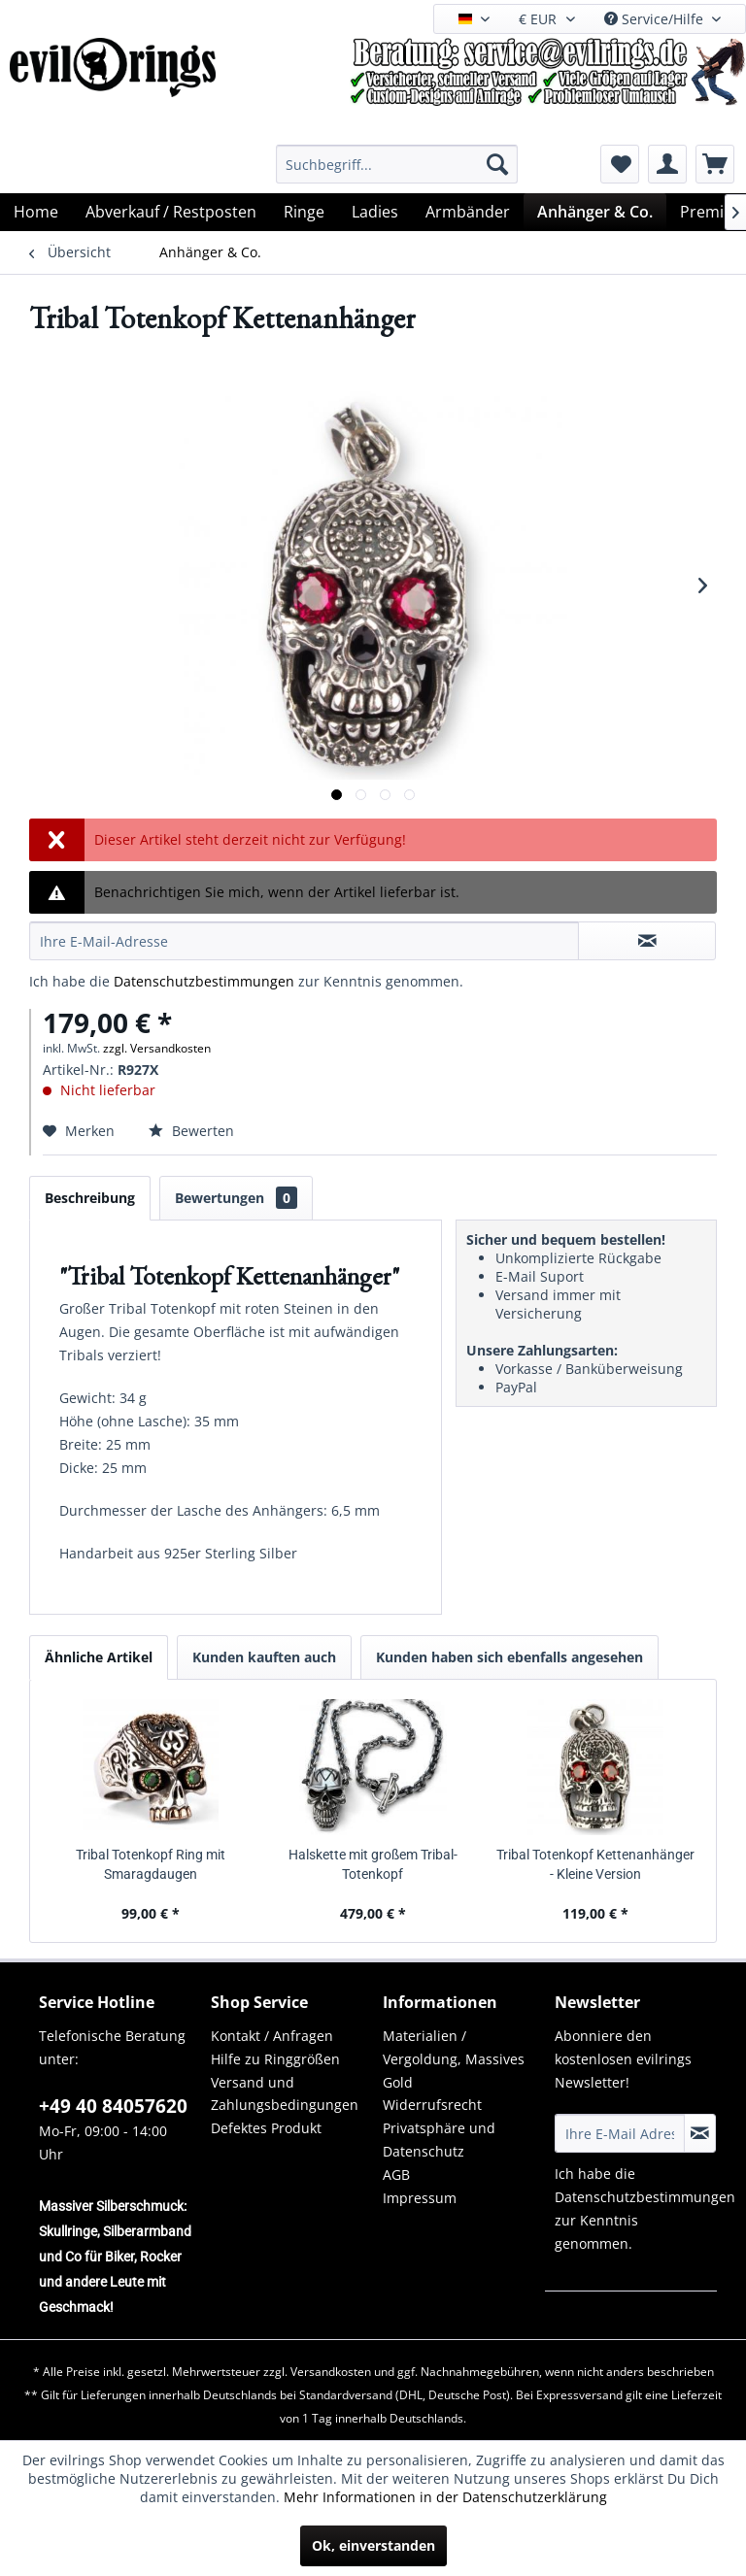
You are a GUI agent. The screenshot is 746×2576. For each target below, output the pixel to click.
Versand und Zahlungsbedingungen (284, 2094)
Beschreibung (90, 1197)
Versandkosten (330, 2371)
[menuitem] (397, 164)
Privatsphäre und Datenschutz (439, 2139)
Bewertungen (236, 1198)
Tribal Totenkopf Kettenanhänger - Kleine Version (595, 1864)
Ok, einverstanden (373, 2545)
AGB (396, 2174)
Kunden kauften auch (264, 1657)
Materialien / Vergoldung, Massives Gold (454, 2058)
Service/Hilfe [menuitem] (655, 19)
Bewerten (191, 1130)
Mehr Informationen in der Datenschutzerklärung (445, 2497)
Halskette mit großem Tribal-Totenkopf (373, 1864)
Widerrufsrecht (432, 2104)
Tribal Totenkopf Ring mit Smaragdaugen (150, 1864)
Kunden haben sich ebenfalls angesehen (509, 1657)
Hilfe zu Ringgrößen (275, 2059)
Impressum (420, 2198)
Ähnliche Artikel (99, 1657)
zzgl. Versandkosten (157, 1048)
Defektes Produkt (266, 2128)
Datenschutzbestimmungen (204, 981)
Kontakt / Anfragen (272, 2035)
